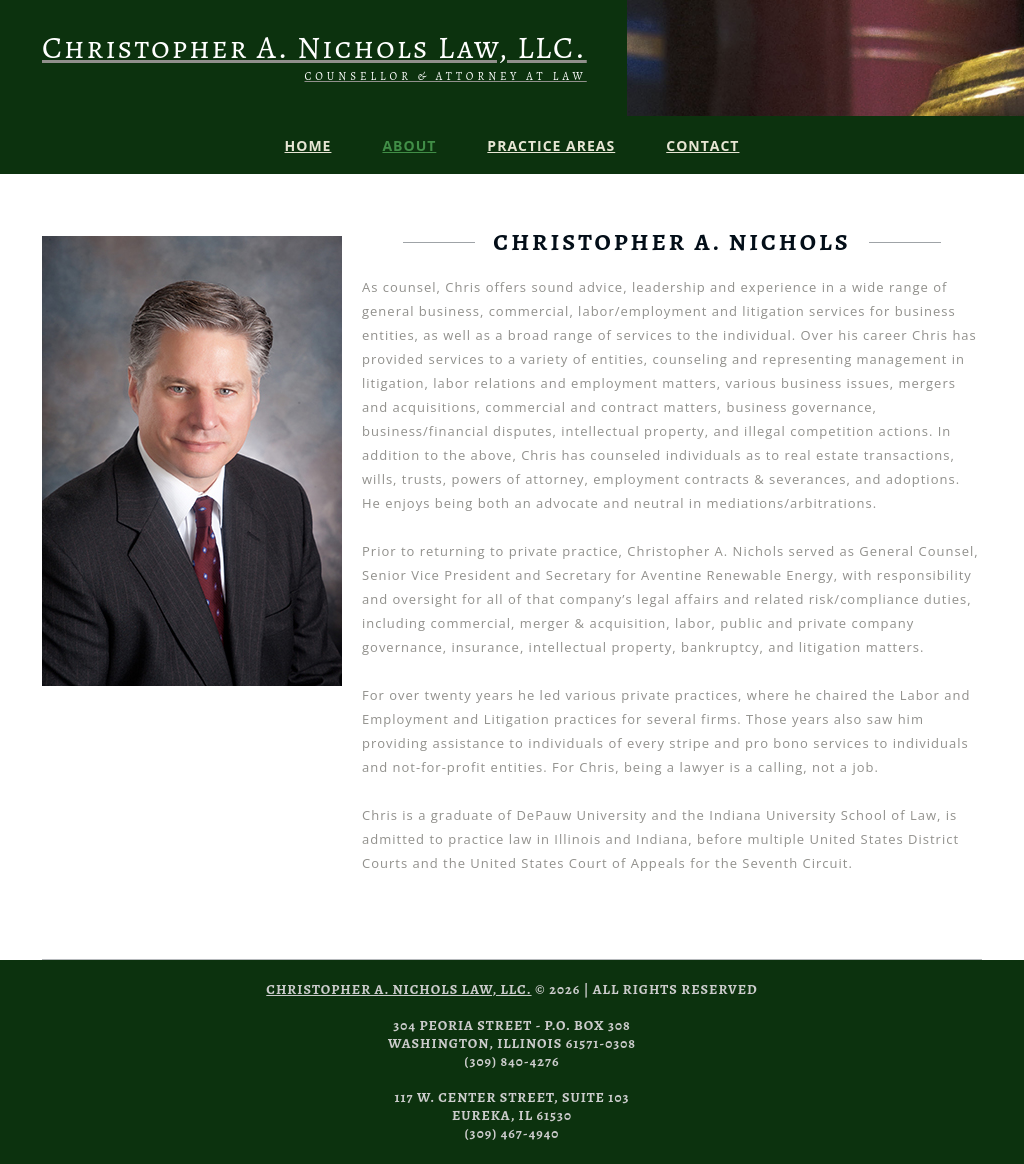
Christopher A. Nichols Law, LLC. (398, 989)
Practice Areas (551, 146)
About (409, 146)
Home (308, 146)
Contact (702, 146)
